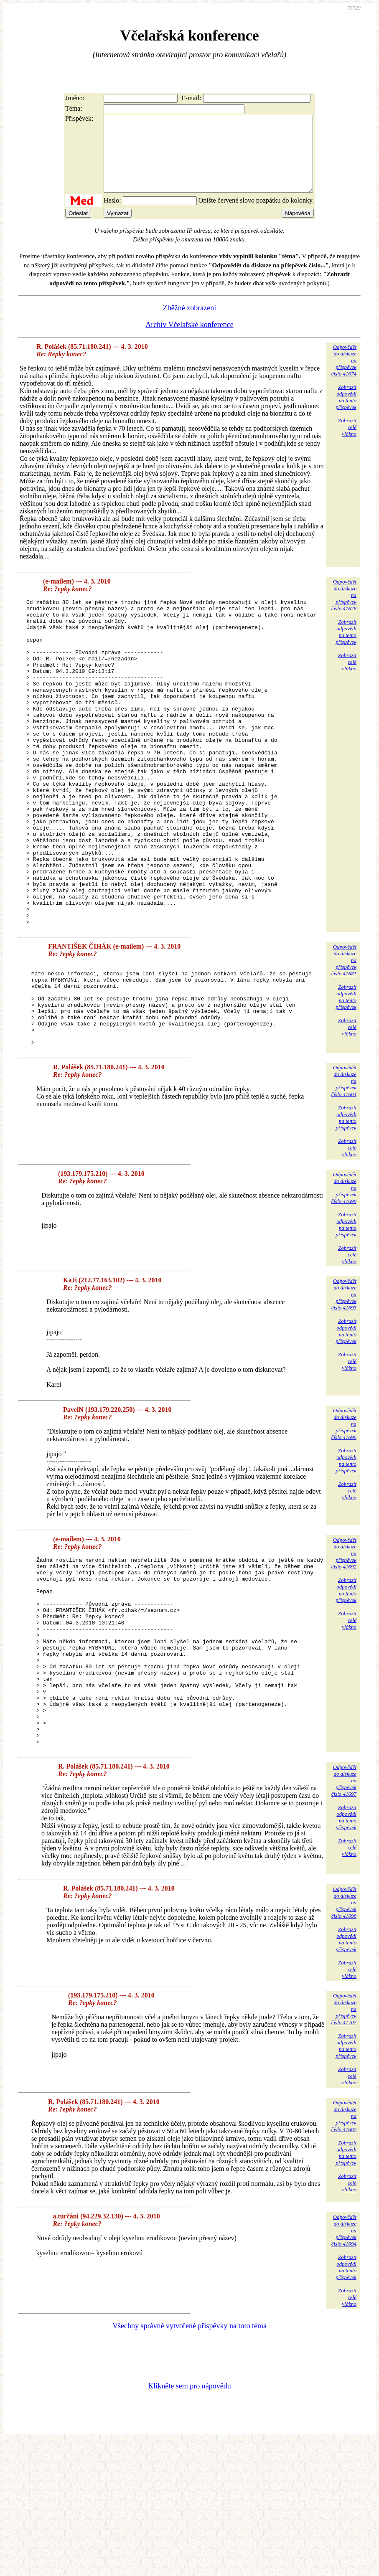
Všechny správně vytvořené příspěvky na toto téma (189, 2460)
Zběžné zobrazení (189, 323)
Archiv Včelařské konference (189, 339)
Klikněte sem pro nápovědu (189, 2520)
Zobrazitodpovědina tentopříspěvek (346, 412)
